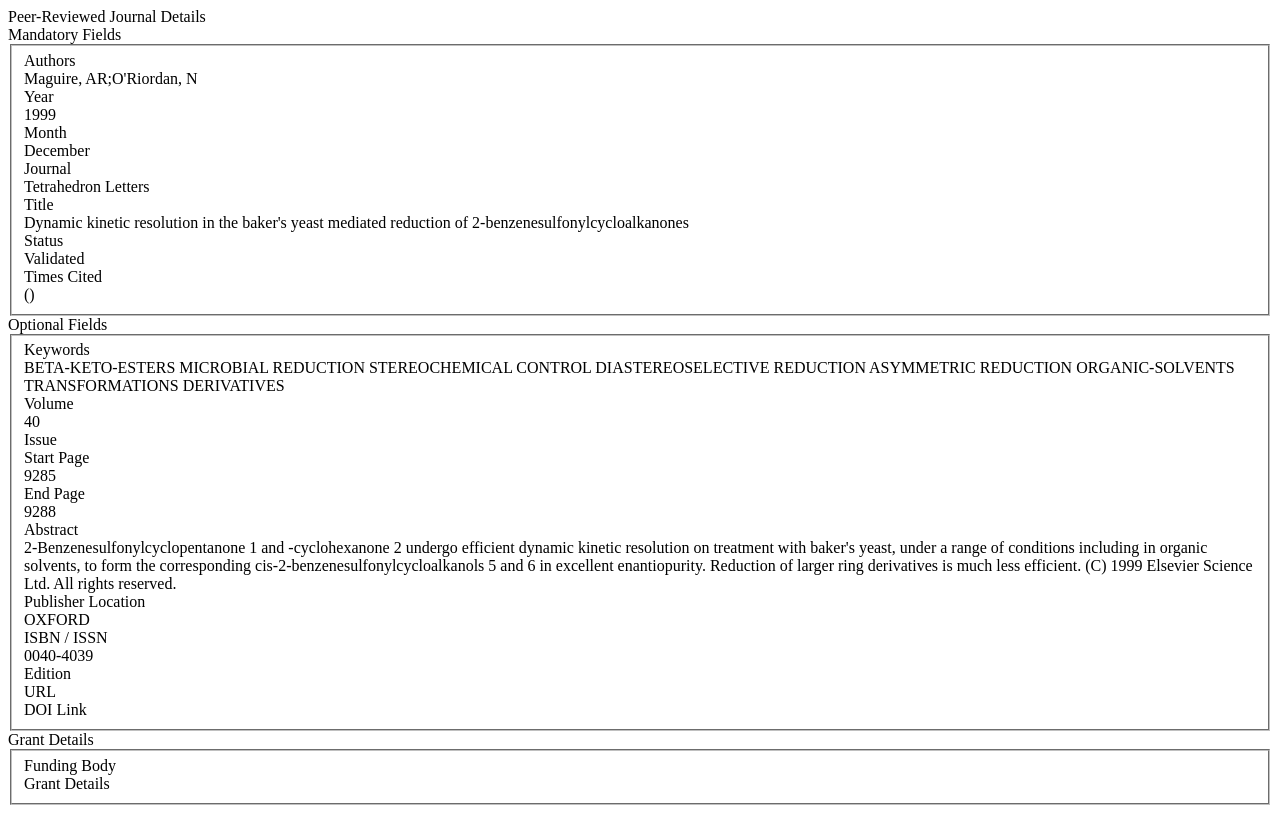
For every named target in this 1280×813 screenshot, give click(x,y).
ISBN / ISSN (66, 637)
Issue (40, 439)
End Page (54, 493)
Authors (50, 60)
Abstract (51, 529)
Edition (47, 673)
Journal (47, 168)
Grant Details (67, 783)
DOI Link (55, 709)
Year (38, 96)
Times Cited (63, 276)
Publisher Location (84, 601)
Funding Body (70, 765)
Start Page (56, 457)
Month (45, 132)
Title (39, 204)
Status (43, 240)
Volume (48, 403)
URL (40, 691)
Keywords (57, 349)
